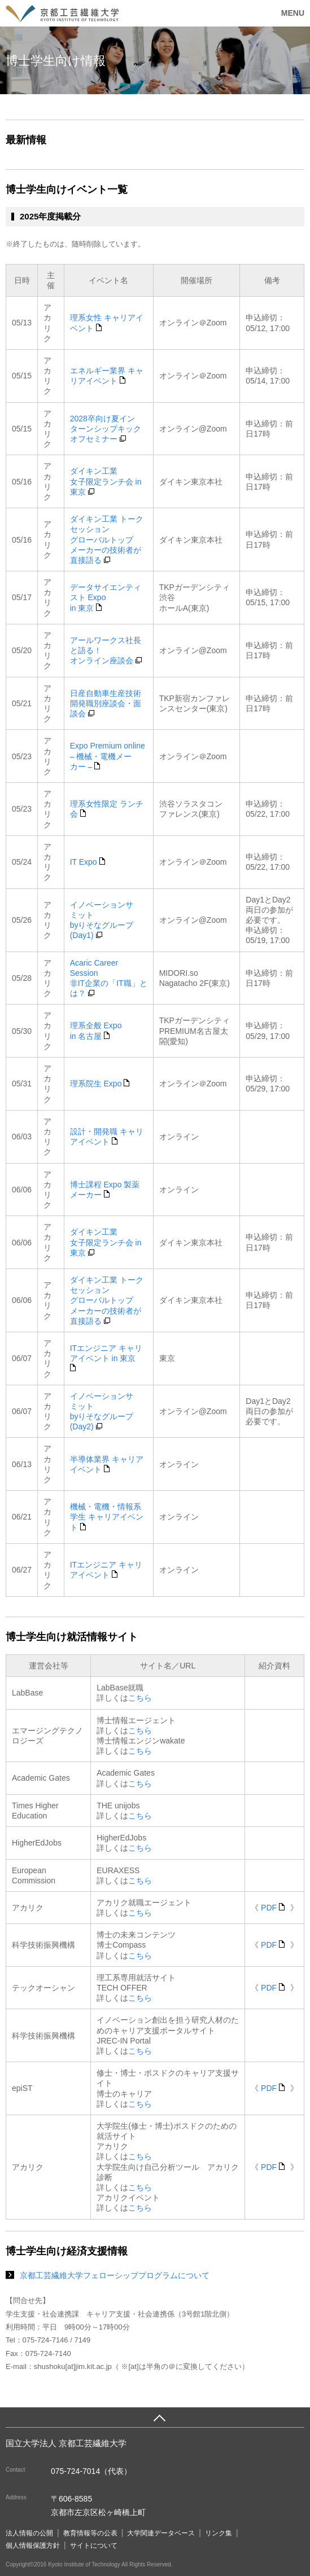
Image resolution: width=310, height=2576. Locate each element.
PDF (272, 1907)
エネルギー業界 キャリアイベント (106, 375)
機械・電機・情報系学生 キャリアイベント (106, 1516)
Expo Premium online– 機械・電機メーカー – (107, 755)
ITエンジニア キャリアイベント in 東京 (106, 1357)
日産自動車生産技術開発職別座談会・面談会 (105, 703)
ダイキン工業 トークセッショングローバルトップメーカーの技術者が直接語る (106, 539)
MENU (292, 12)
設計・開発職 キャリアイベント (106, 1136)
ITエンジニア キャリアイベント (106, 1569)
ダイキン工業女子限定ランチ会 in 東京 (106, 481)
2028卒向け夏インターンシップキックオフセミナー (105, 428)
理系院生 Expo (100, 1083)
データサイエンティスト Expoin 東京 (105, 597)
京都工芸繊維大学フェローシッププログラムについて (114, 2275)
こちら (140, 1697)
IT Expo (87, 861)
